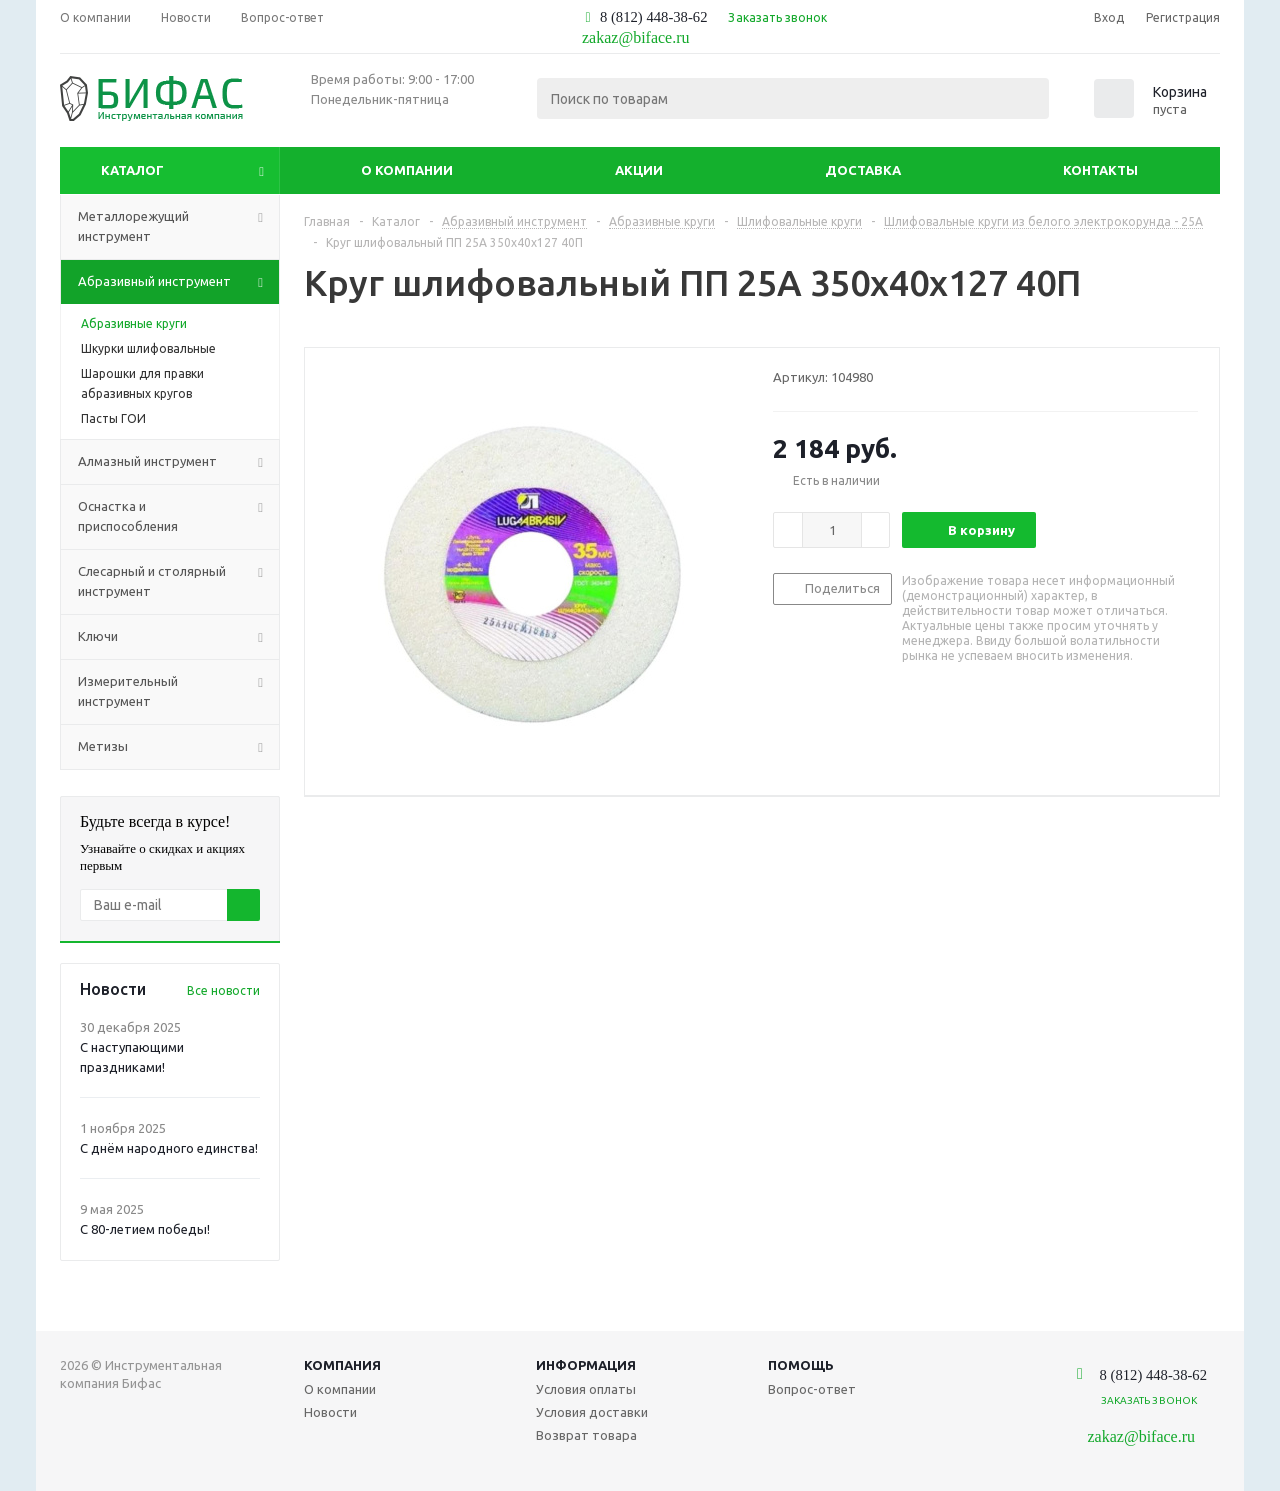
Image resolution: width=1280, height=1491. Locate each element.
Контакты (1100, 170)
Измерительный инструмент (178, 692)
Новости (330, 1412)
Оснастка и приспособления (178, 517)
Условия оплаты (586, 1389)
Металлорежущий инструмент (178, 227)
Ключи (178, 637)
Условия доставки (592, 1412)
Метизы (178, 747)
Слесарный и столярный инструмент (178, 582)
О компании (407, 170)
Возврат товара (586, 1435)
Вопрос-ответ (812, 1389)
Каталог (132, 170)
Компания (342, 1365)
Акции (639, 170)
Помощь (801, 1365)
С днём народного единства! (169, 1148)
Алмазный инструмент (178, 462)
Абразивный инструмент (178, 282)
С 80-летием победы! (145, 1229)
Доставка (863, 170)
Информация (586, 1365)
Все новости (223, 990)
